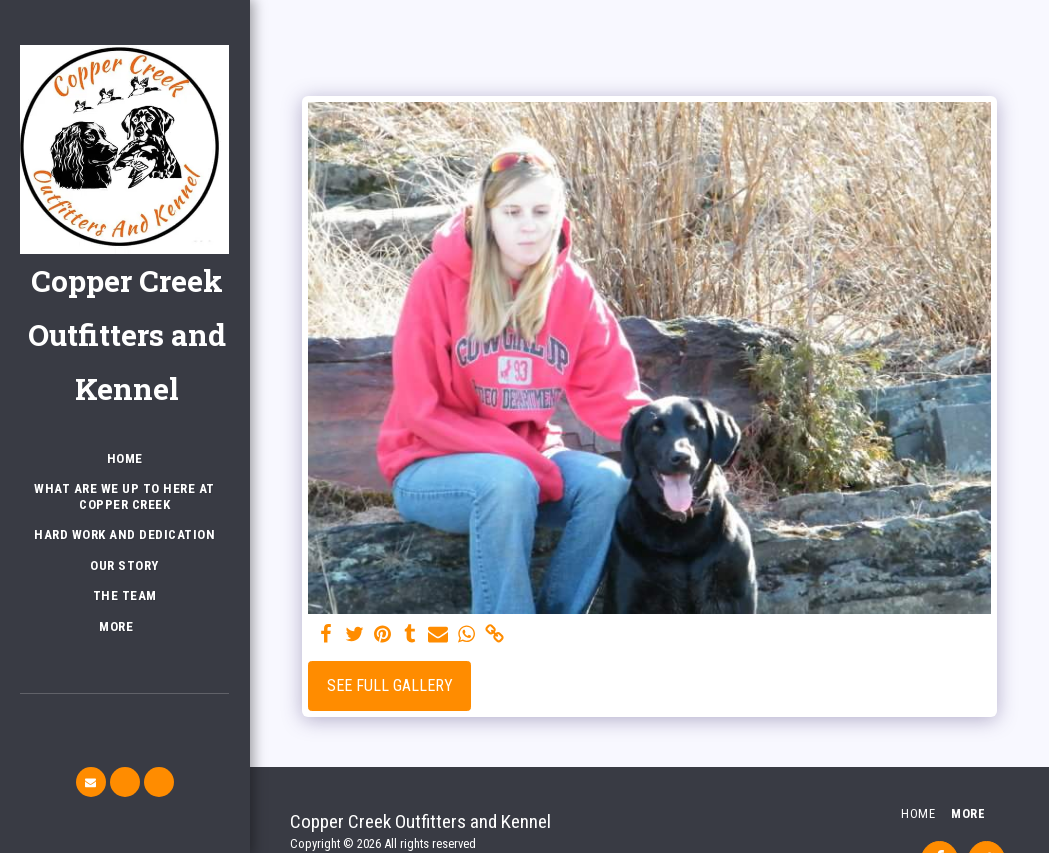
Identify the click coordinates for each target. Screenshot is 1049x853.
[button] (91, 782)
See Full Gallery (390, 685)
